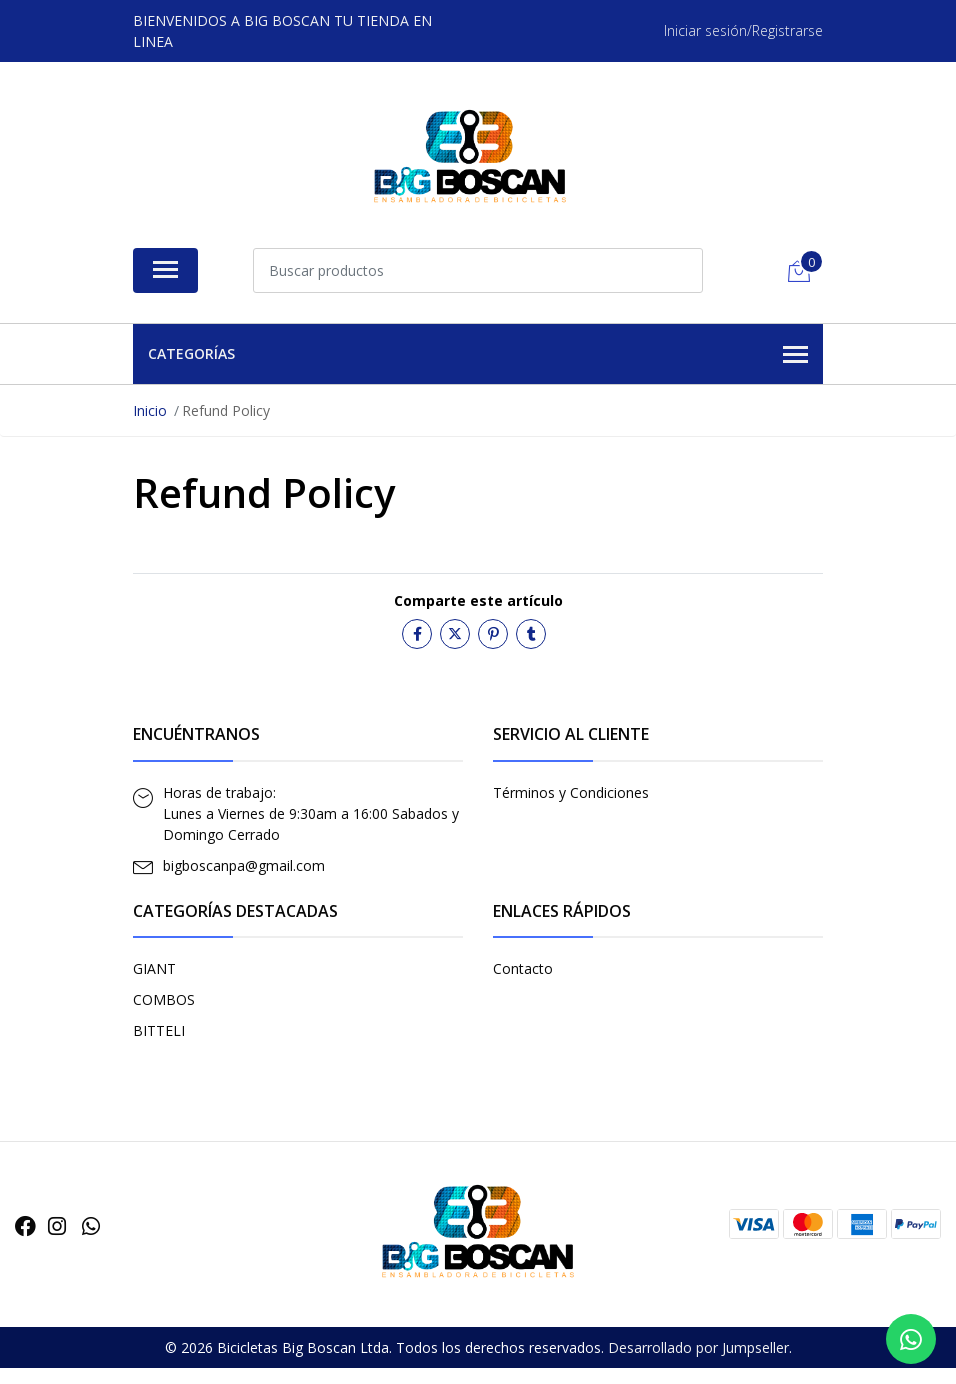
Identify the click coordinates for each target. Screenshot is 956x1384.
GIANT (154, 968)
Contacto (523, 968)
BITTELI (159, 1030)
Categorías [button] (478, 355)
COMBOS (164, 999)
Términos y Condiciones (571, 792)
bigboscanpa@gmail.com (244, 865)
